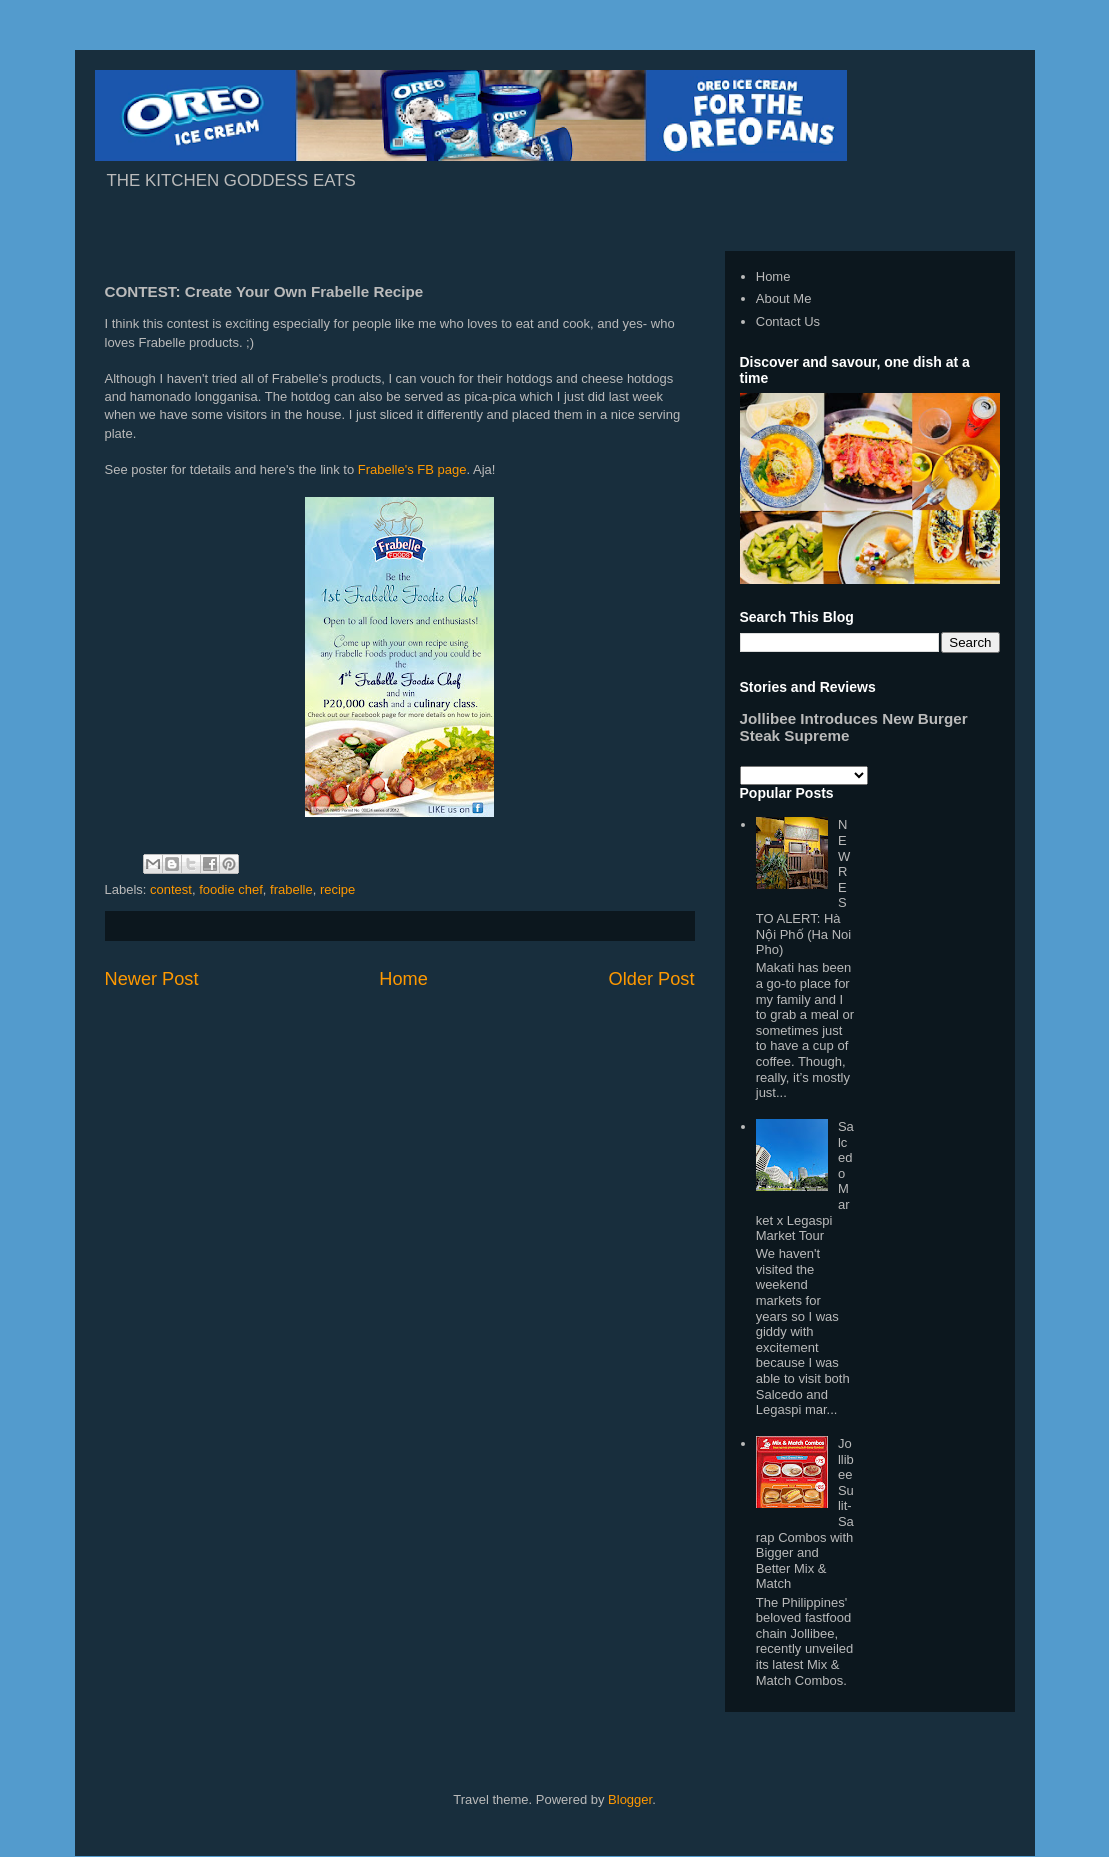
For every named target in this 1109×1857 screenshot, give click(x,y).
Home (403, 979)
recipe (337, 889)
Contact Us (788, 321)
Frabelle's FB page (412, 469)
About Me (784, 298)
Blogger (630, 1799)
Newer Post (152, 979)
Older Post (652, 979)
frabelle (291, 889)
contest (171, 889)
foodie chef (231, 889)
